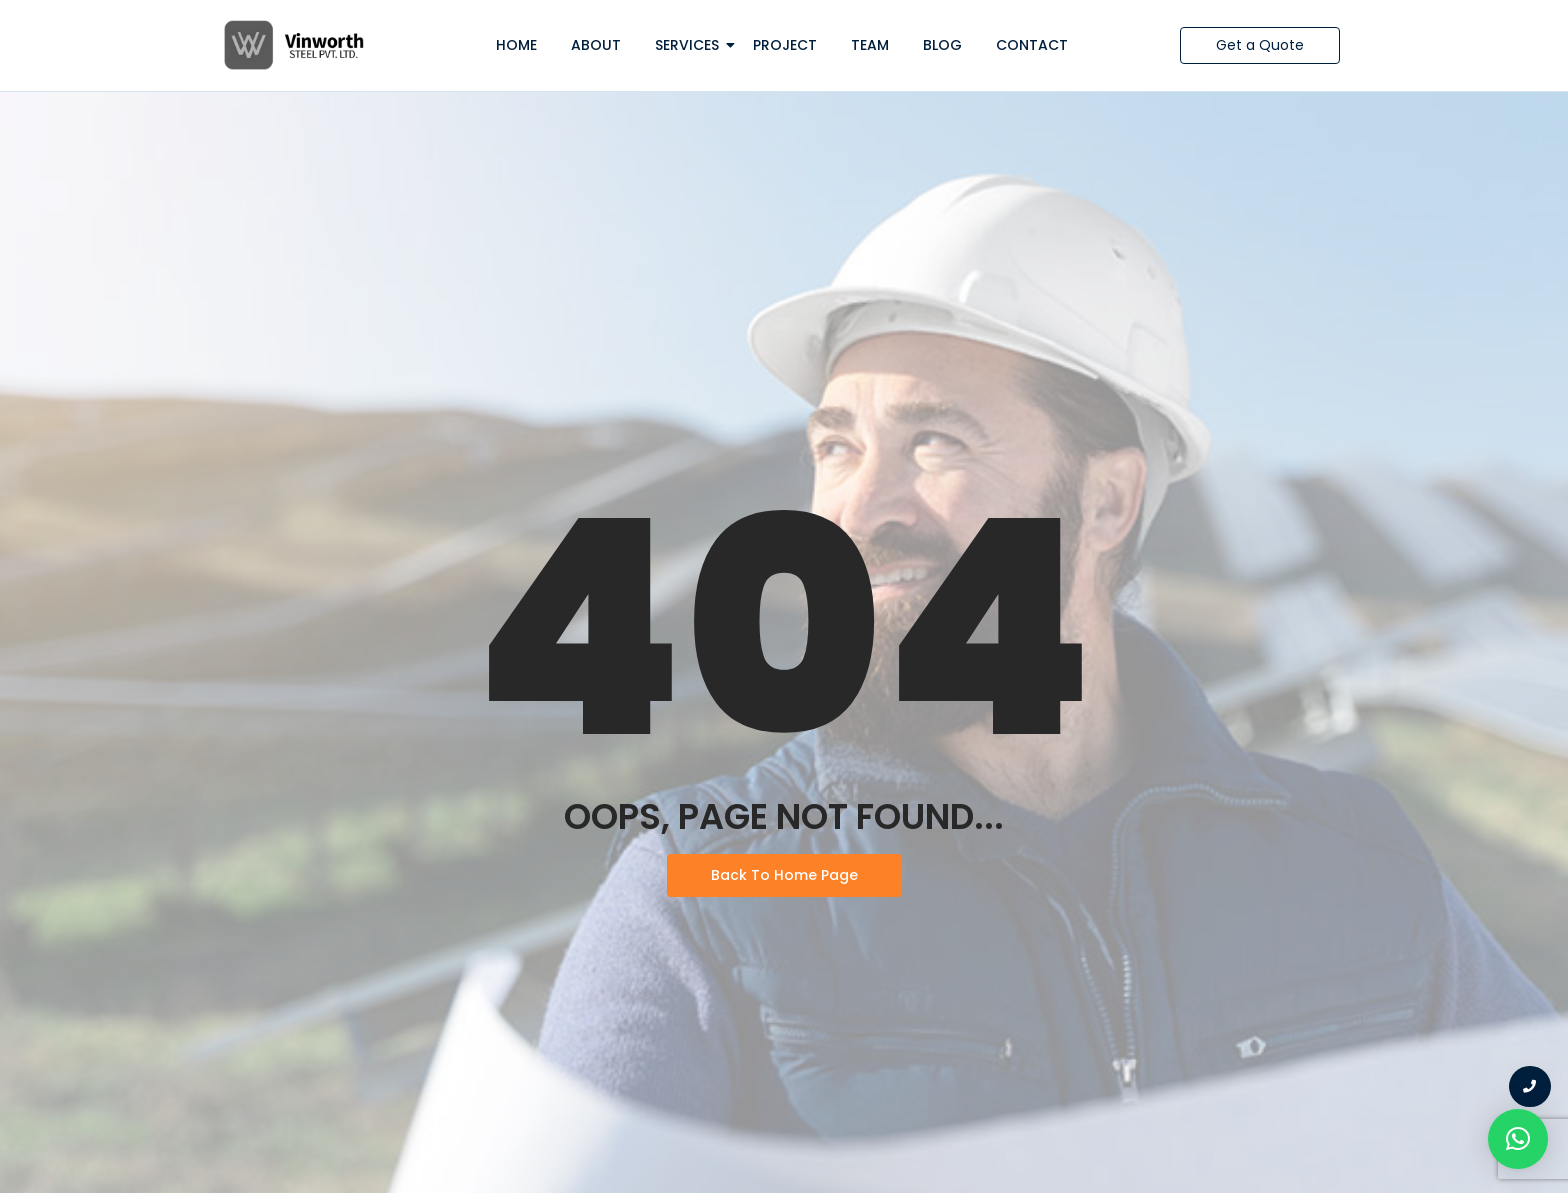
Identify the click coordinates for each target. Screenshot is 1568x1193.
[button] (1518, 1139)
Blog (942, 45)
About (596, 45)
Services (690, 45)
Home (516, 45)
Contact (1032, 45)
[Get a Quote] (1260, 45)
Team (870, 45)
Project (785, 45)
